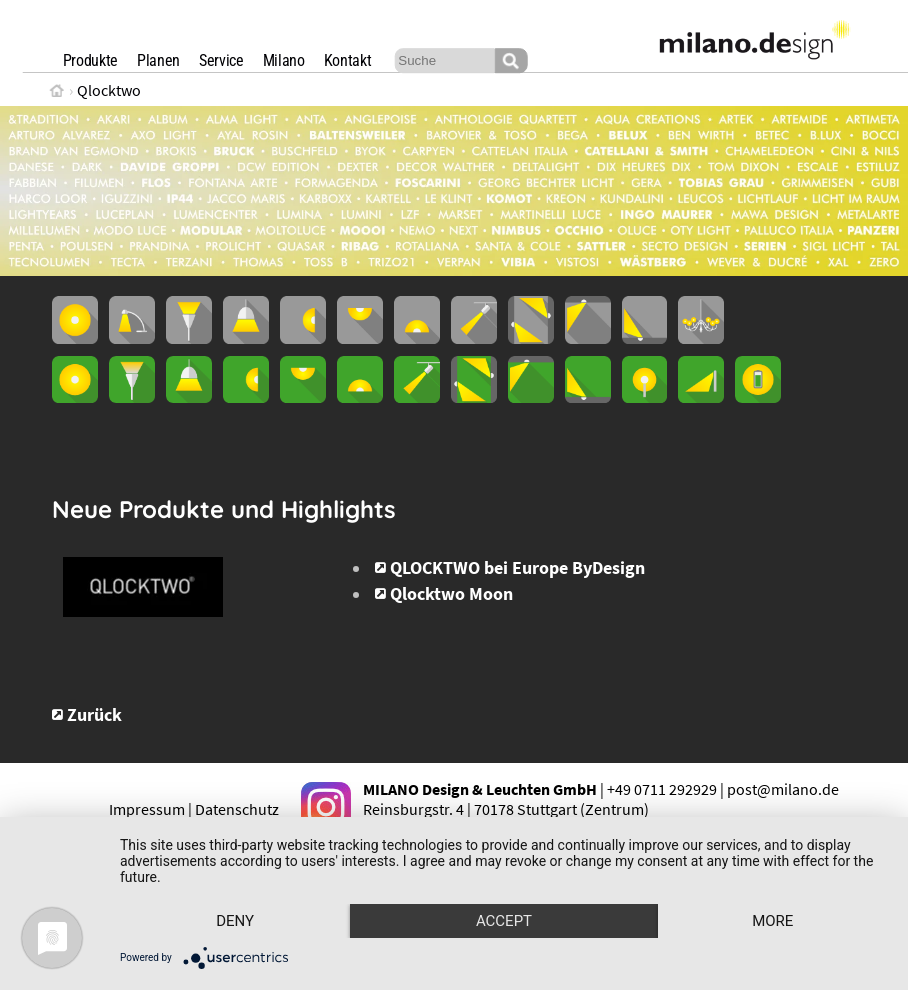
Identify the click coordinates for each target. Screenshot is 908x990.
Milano (284, 60)
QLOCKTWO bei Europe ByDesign (517, 568)
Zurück (94, 715)
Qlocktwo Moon (451, 594)
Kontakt (348, 60)
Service (221, 60)
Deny (235, 921)
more (772, 921)
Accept (504, 921)
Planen (158, 60)
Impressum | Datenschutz (194, 809)
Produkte (90, 60)
